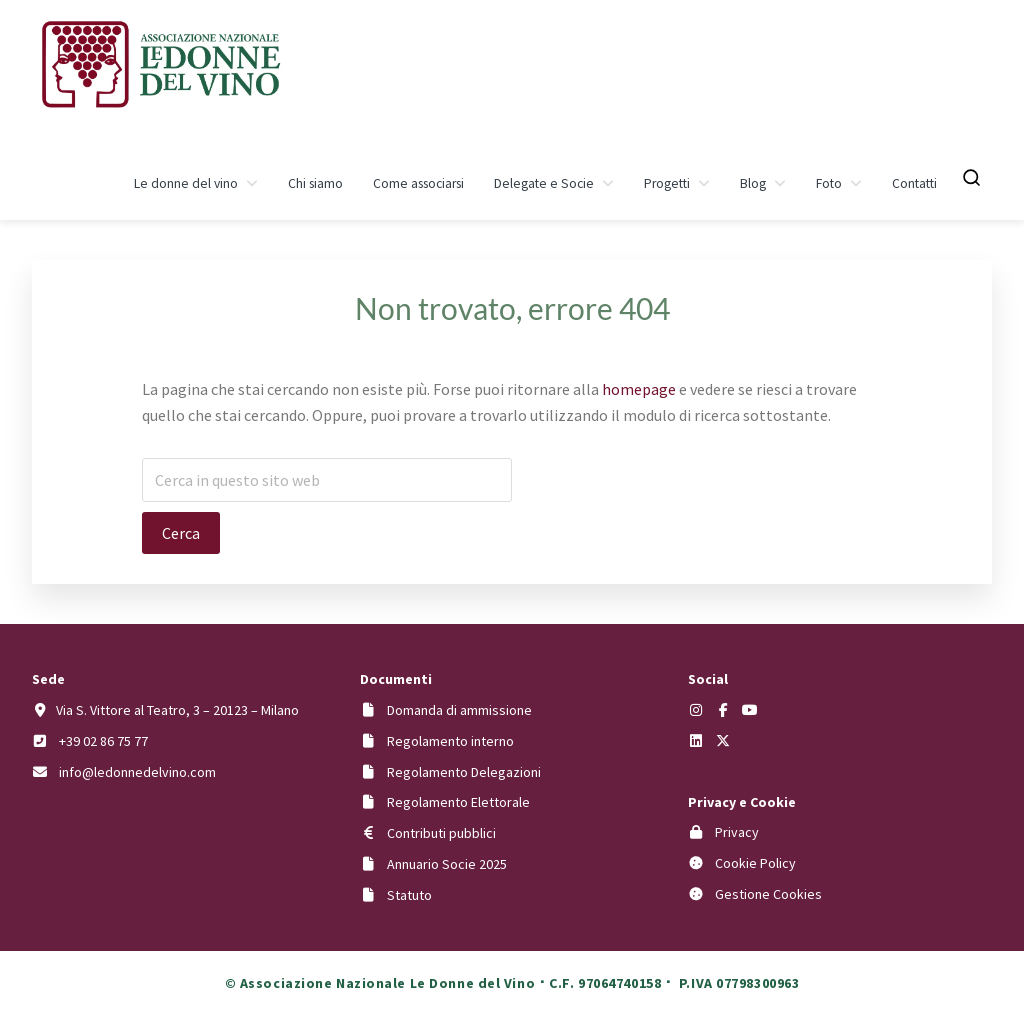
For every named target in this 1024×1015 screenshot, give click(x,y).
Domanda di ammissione (459, 710)
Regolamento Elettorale (458, 802)
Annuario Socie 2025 (447, 864)
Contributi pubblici (441, 833)
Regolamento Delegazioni (464, 772)
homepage (639, 389)
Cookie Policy (755, 863)
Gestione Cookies (768, 894)
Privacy (737, 832)
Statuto (409, 895)
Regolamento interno (450, 741)
